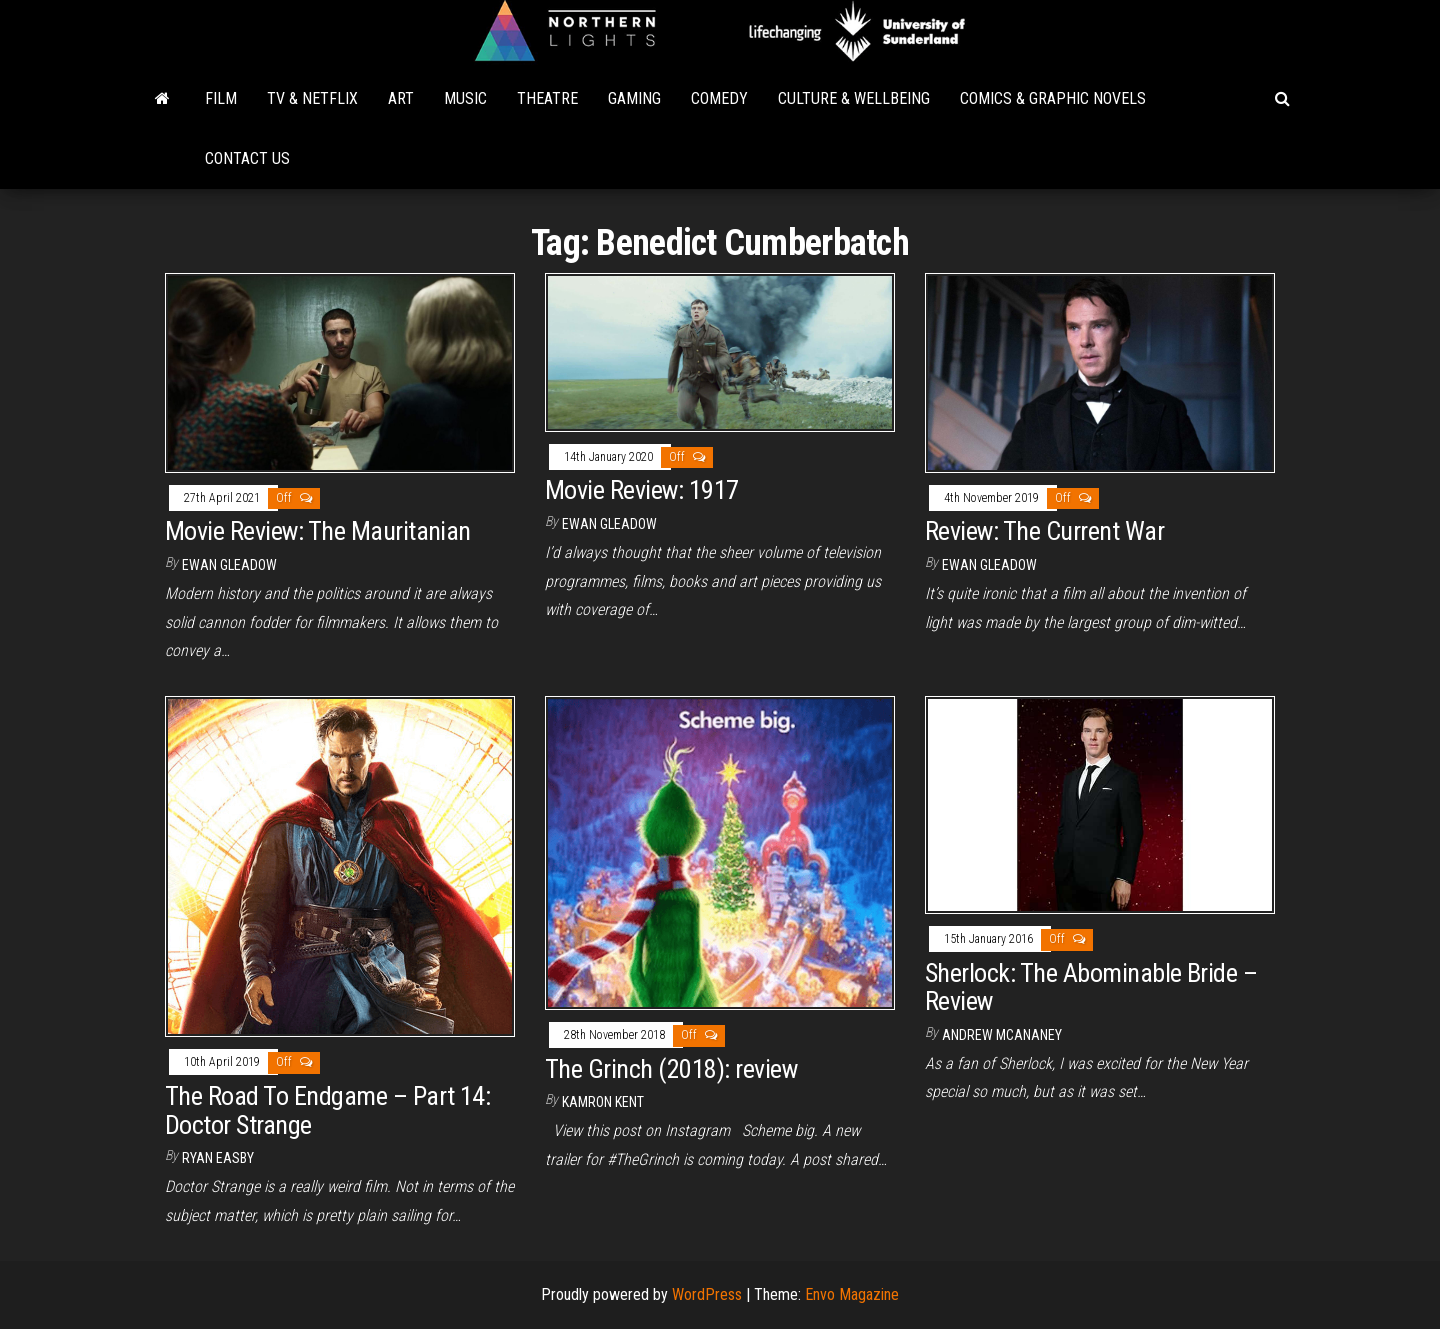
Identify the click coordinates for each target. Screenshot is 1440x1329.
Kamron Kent (603, 1102)
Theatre (547, 98)
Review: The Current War (1044, 531)
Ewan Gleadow (229, 565)
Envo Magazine (852, 1294)
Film (221, 98)
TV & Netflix (312, 98)
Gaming (634, 98)
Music (465, 98)
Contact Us (247, 158)
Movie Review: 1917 (642, 490)
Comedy (719, 98)
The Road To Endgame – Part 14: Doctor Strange (327, 1110)
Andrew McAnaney (1002, 1035)
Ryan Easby (218, 1158)
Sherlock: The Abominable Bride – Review (1091, 987)
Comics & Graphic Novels (1053, 98)
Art (401, 98)
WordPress (707, 1294)
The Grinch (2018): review (671, 1069)
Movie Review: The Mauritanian (318, 531)
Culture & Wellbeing (854, 98)
